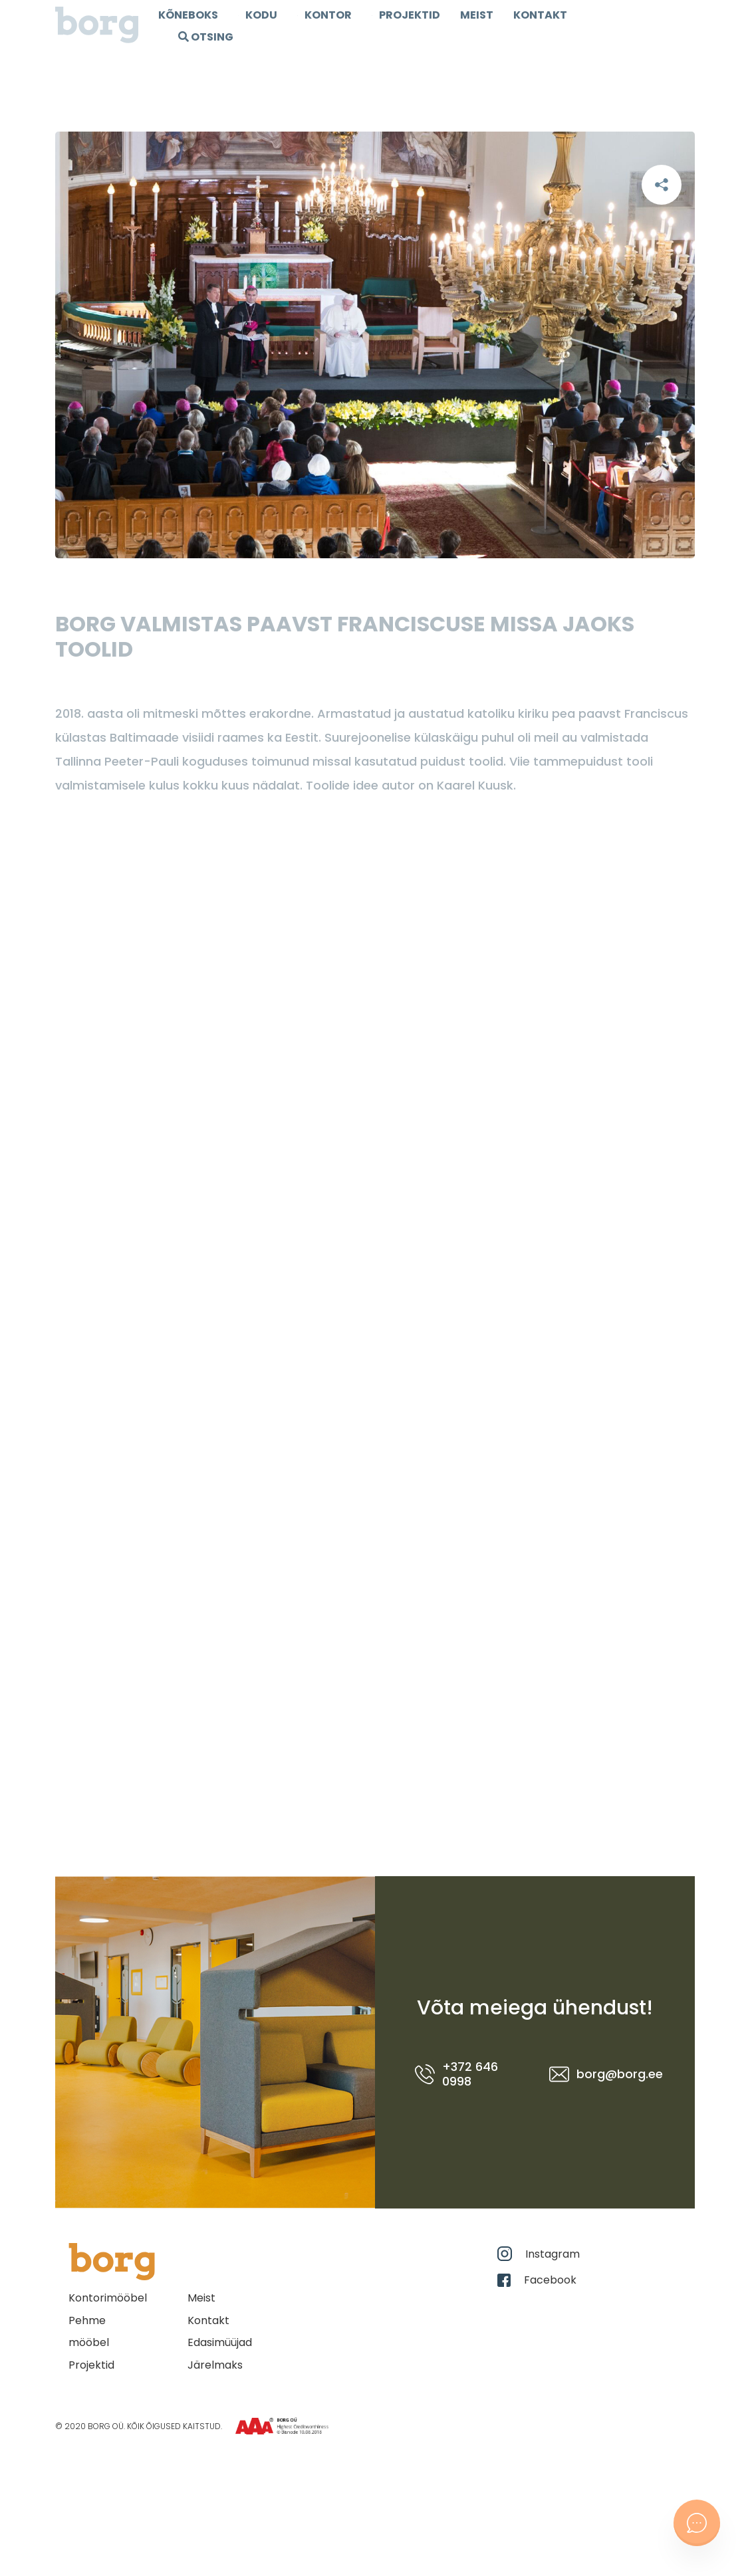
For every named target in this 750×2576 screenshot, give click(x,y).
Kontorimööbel (107, 2298)
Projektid (91, 2365)
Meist (476, 15)
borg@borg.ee (602, 2074)
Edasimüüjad (220, 2342)
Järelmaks (215, 2365)
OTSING (205, 37)
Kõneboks (188, 15)
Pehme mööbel (88, 2332)
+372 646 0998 (456, 2074)
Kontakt (540, 15)
